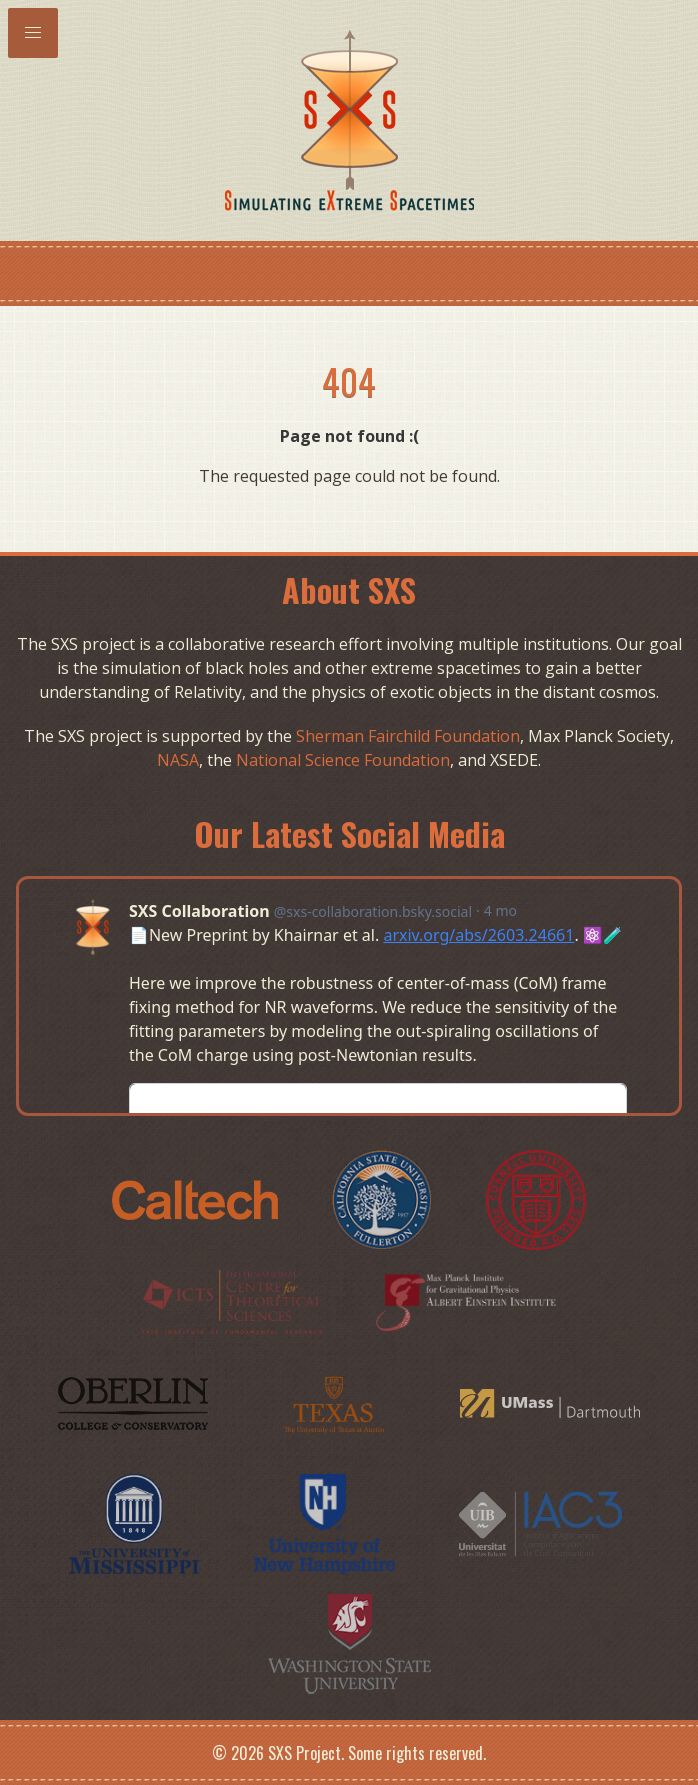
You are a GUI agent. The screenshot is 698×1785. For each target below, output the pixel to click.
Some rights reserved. (417, 1753)
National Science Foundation (343, 760)
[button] (33, 33)
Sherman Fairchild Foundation (408, 736)
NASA (178, 760)
